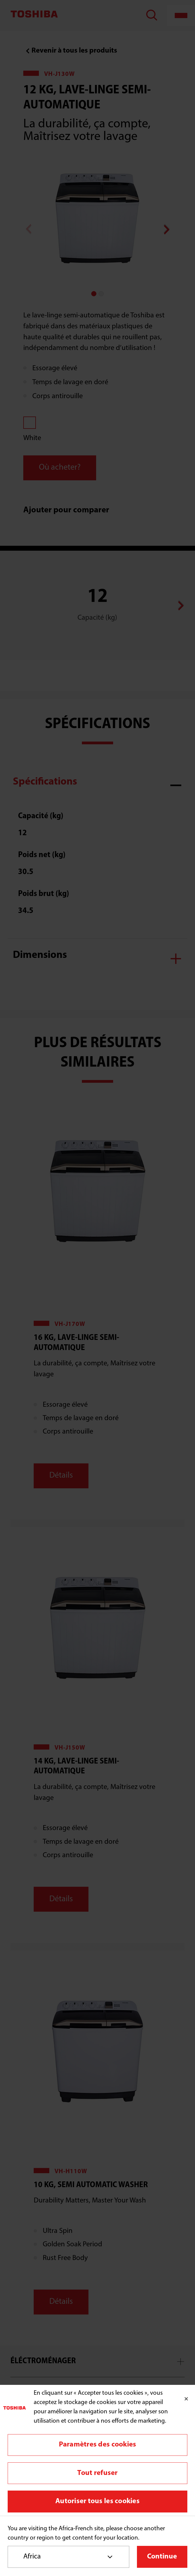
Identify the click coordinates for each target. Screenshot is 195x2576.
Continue (162, 2556)
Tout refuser (97, 2473)
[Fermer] (186, 2399)
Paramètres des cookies (97, 2444)
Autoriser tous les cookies (97, 2501)
